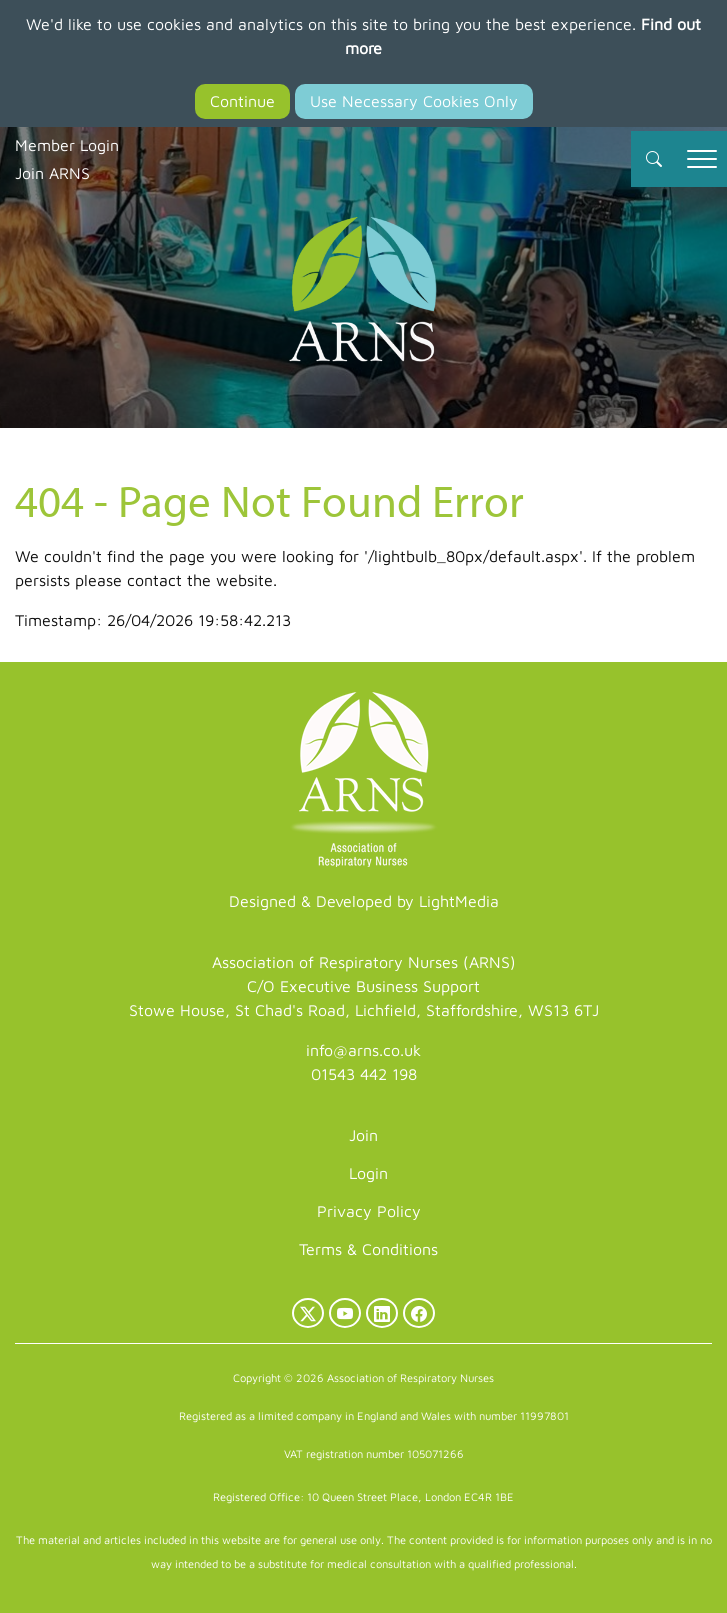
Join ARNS (52, 173)
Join (363, 1135)
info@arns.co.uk (363, 1050)
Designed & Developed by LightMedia (364, 901)
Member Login (67, 145)
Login (368, 1173)
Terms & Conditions (368, 1249)
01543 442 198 (364, 1074)
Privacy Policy (369, 1211)
